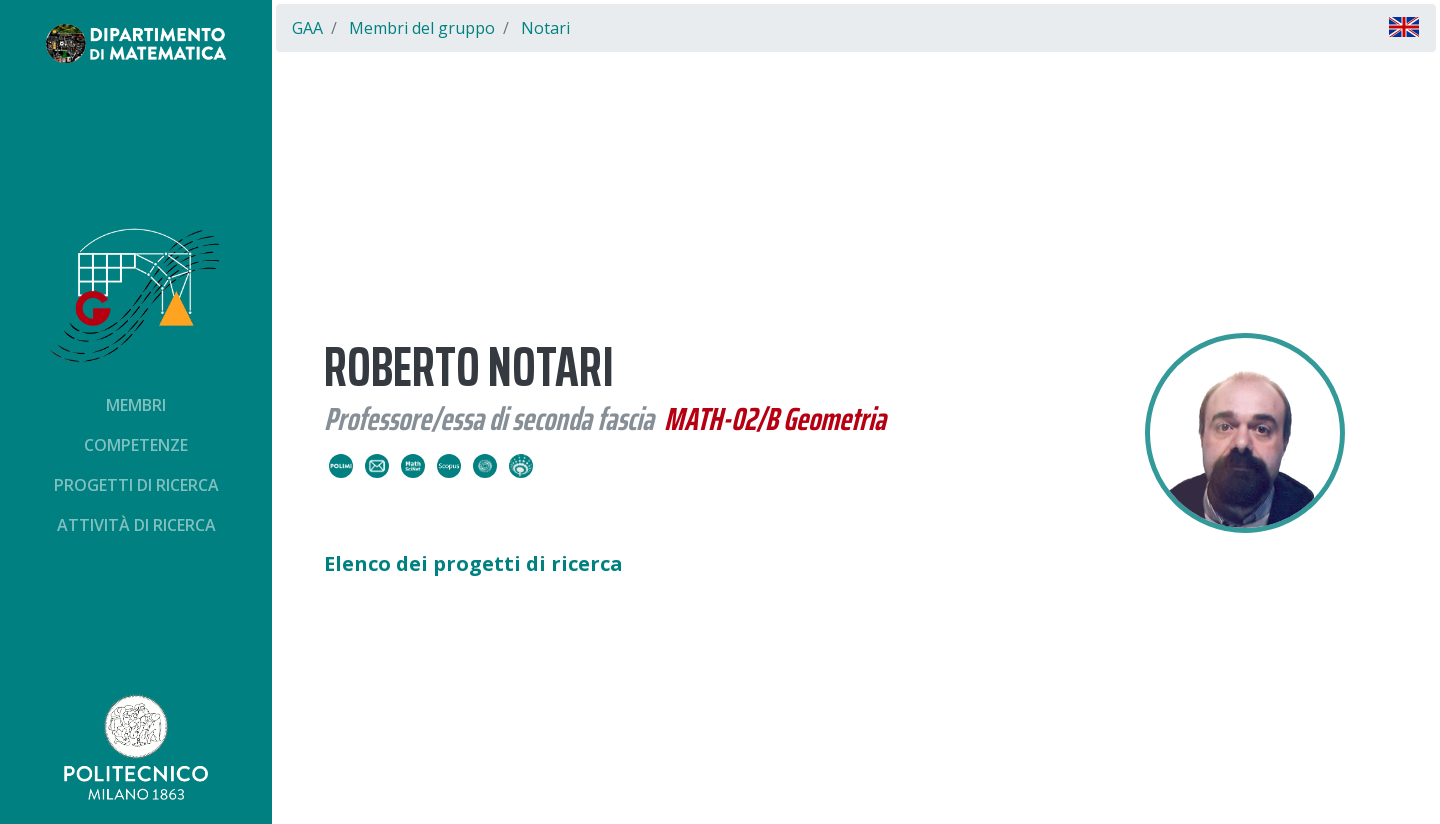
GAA (307, 28)
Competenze (136, 445)
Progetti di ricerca (136, 485)
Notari (545, 28)
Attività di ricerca (136, 525)
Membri (136, 405)
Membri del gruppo (422, 28)
